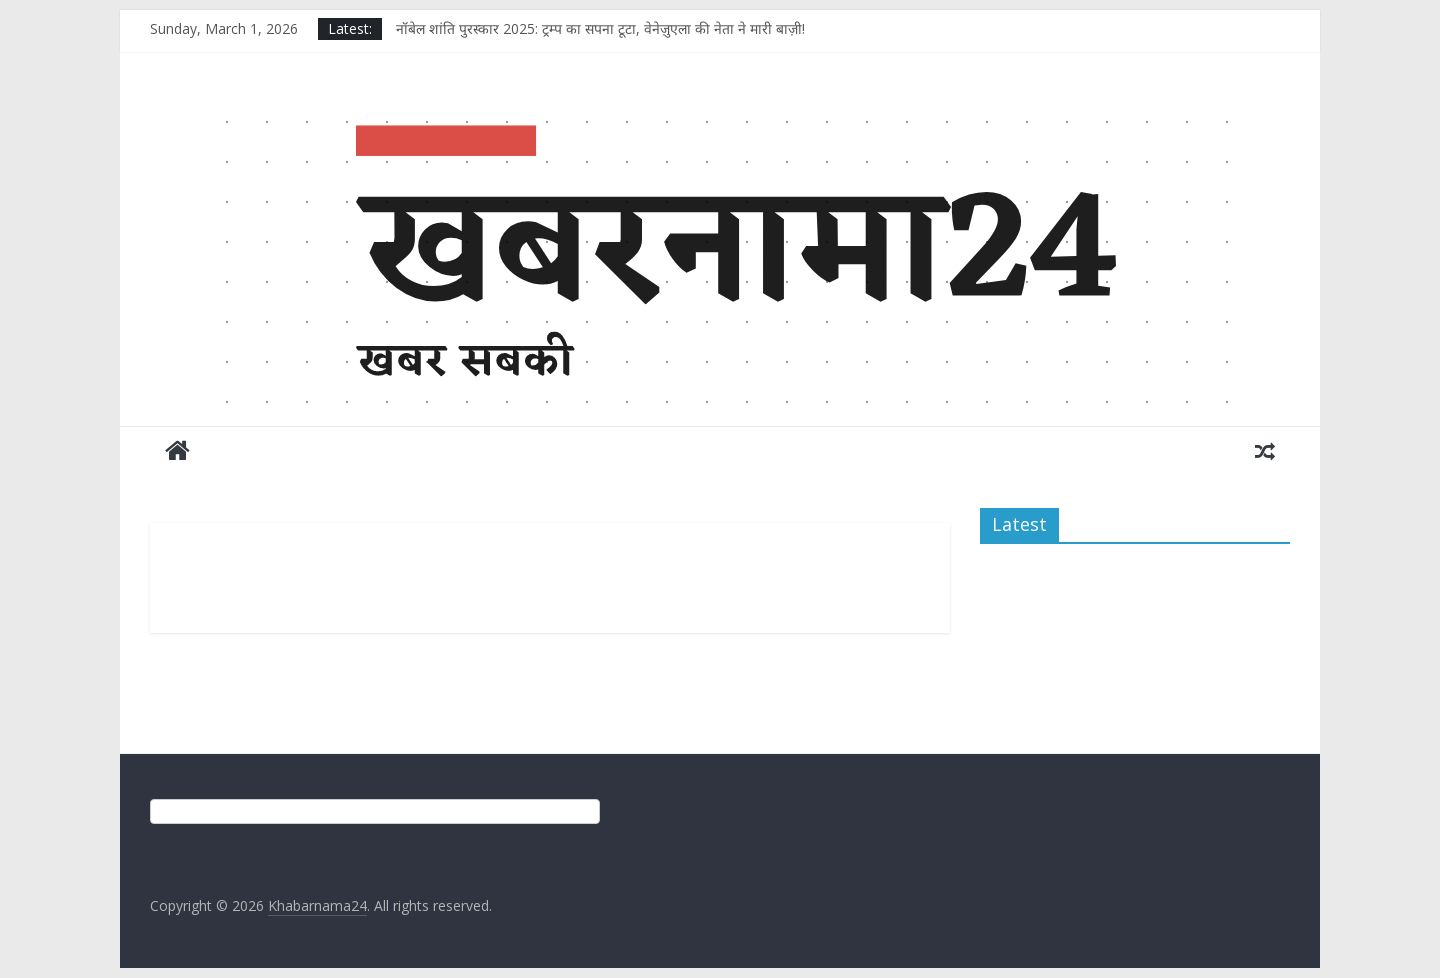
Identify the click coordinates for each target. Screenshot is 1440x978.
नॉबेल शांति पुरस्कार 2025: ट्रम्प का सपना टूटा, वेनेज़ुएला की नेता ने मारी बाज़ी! (600, 28)
